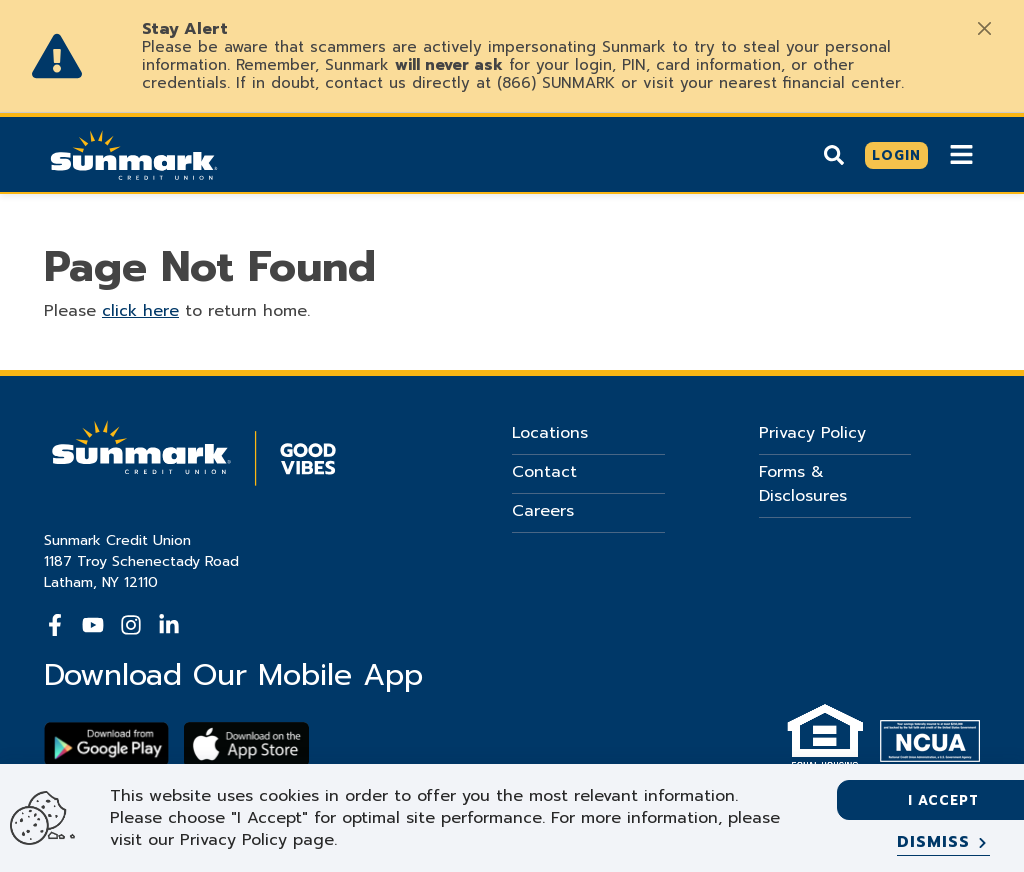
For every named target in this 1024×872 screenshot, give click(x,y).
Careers (543, 511)
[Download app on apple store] (246, 744)
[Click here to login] (896, 156)
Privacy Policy (812, 433)
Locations (550, 433)
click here (140, 311)
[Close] (984, 28)
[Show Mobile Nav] (961, 154)
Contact (544, 472)
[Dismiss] (943, 843)
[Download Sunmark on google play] (106, 744)
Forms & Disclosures (803, 484)
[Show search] (834, 155)
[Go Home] (134, 153)
